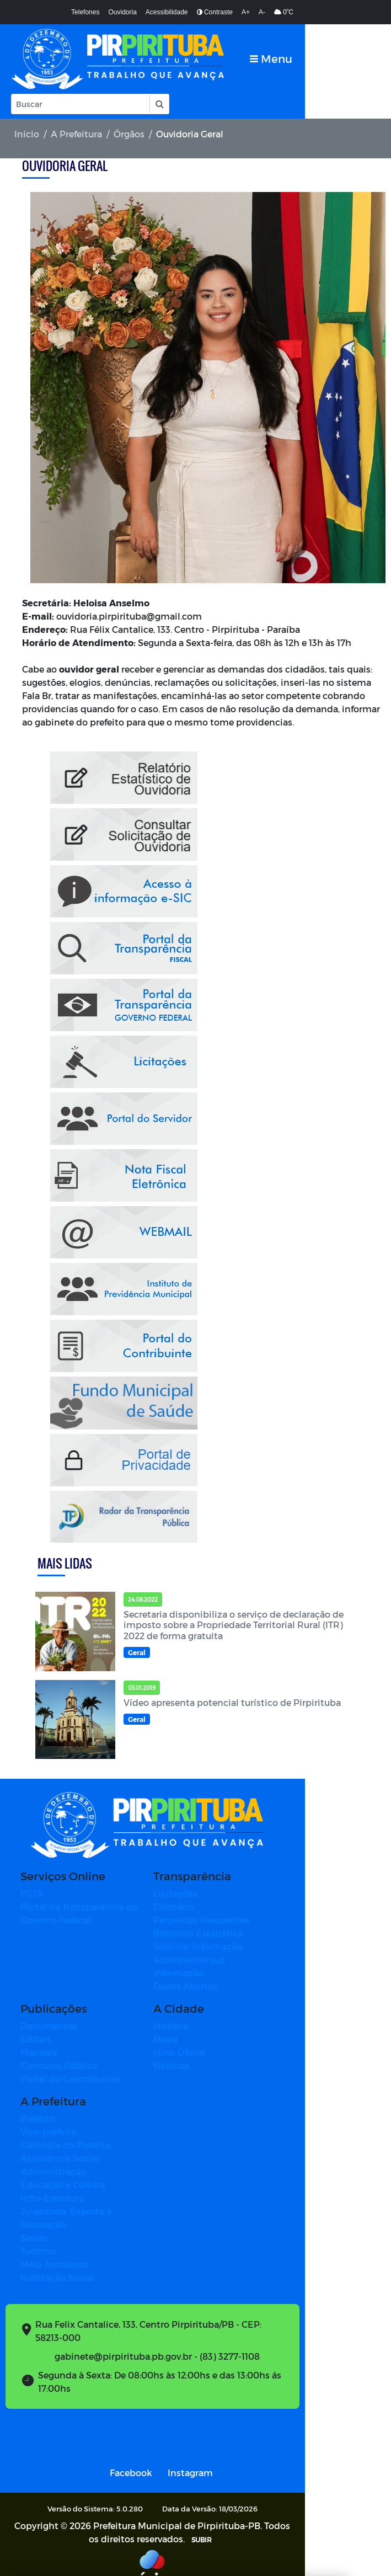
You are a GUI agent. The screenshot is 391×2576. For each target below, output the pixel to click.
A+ (246, 12)
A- (262, 12)
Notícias (215, 2053)
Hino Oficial (223, 2040)
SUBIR (221, 2513)
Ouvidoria (122, 12)
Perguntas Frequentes (245, 1921)
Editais (35, 2027)
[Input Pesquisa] (80, 104)
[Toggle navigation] (357, 58)
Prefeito (37, 2106)
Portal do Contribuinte (70, 2066)
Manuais (38, 2040)
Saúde (33, 2212)
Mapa (209, 2027)
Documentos (48, 2013)
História (214, 2013)
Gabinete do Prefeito (65, 2132)
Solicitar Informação (241, 1947)
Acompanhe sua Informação (259, 1960)
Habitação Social (57, 2252)
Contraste (215, 12)
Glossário (217, 1907)
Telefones (85, 12)
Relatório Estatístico (242, 1934)
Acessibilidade (167, 12)
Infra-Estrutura (52, 2185)
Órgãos (129, 134)
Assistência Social (59, 2146)
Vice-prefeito (48, 2119)
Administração (53, 2159)
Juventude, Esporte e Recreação (89, 2199)
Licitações (219, 1894)
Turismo (38, 2225)
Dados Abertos (229, 1974)
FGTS (31, 1894)
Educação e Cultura (62, 2172)
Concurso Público (59, 2053)
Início (26, 134)
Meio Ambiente (54, 2238)
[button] (158, 104)
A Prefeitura (76, 134)
